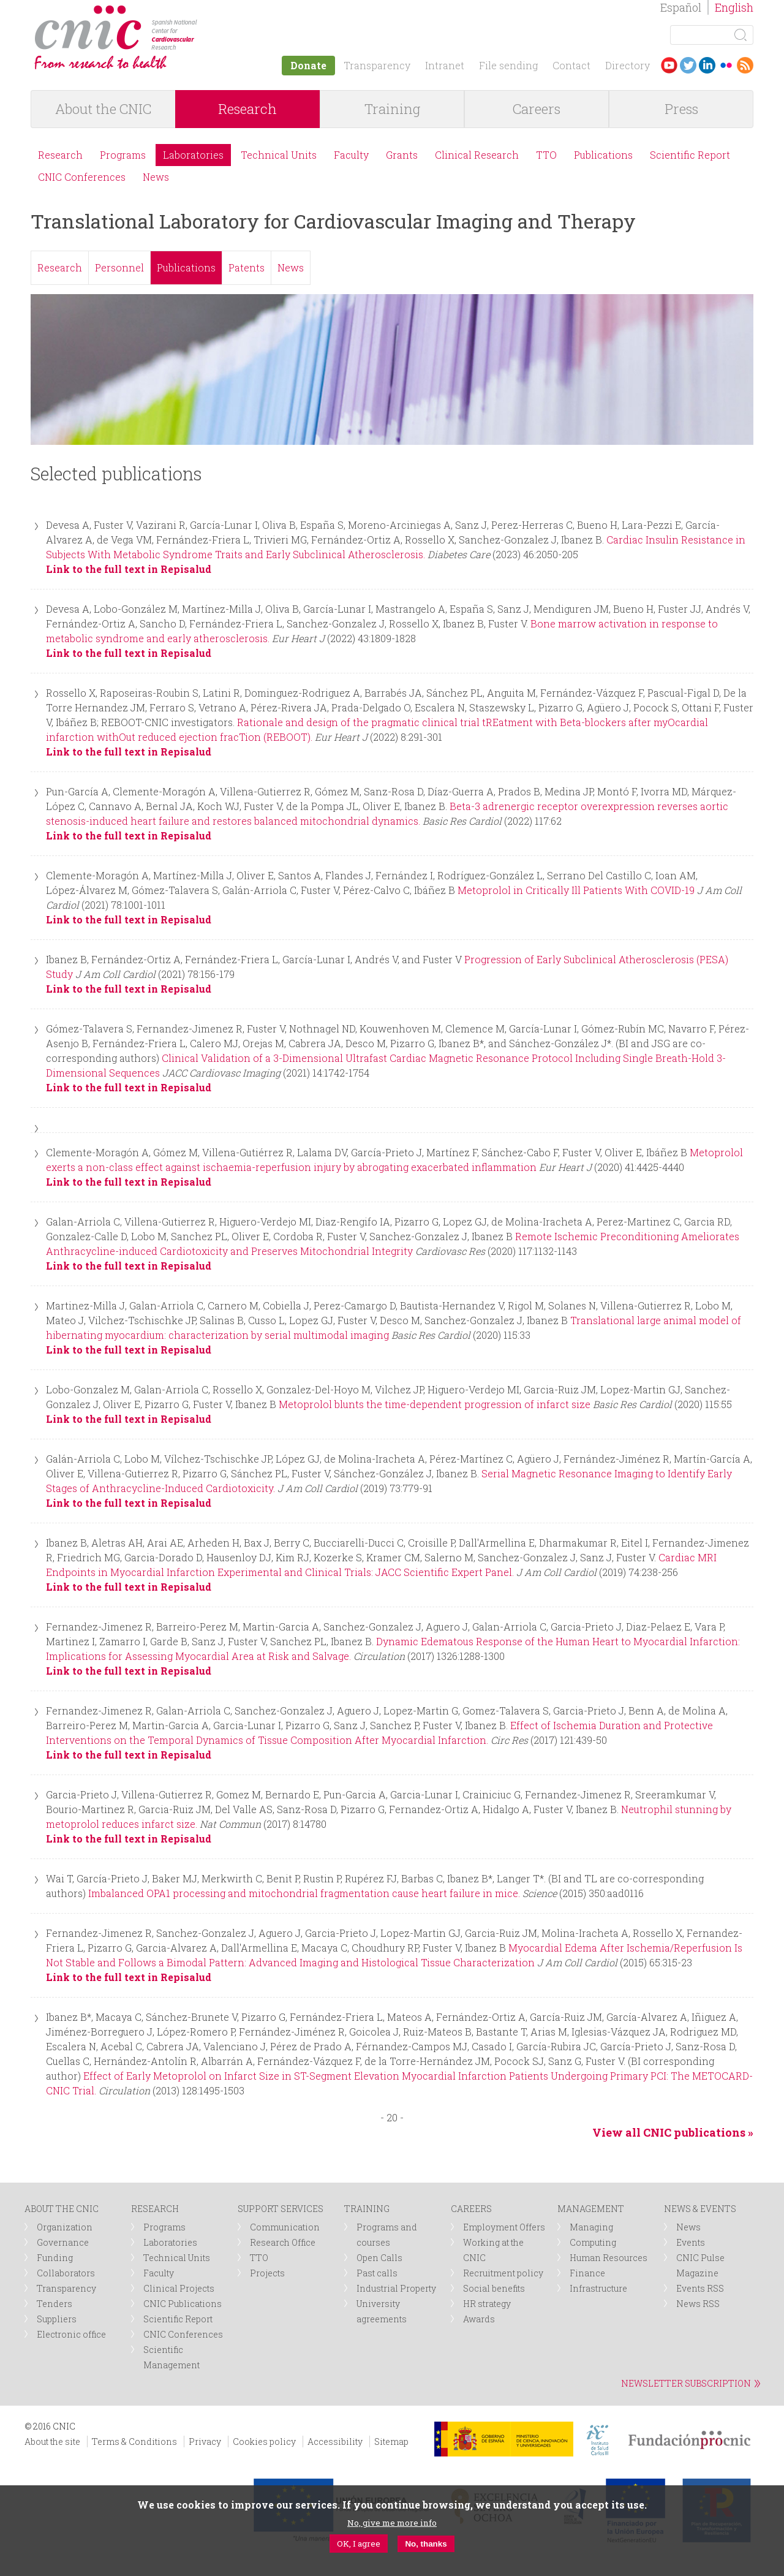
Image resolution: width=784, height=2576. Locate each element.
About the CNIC (103, 109)
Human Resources (608, 2257)
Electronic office (71, 2334)
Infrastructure (598, 2288)
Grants (402, 154)
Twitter (688, 65)
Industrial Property (396, 2288)
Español (680, 7)
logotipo (206, 11)
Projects (267, 2273)
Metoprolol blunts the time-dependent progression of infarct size (434, 1404)
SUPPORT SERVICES (280, 2208)
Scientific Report (690, 154)
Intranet (444, 65)
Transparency (377, 65)
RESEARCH (155, 2208)
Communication (285, 2227)
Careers (536, 109)
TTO (546, 154)
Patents (246, 267)
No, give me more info (392, 2522)
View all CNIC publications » (672, 2132)
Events (690, 2242)
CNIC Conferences (82, 176)
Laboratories (193, 154)
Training (392, 109)
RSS (745, 65)
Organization (64, 2227)
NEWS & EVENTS (700, 2208)
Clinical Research (477, 154)
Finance (587, 2273)
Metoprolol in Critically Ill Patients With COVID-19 (576, 890)
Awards (479, 2319)
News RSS (698, 2303)
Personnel (119, 267)
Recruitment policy (503, 2273)
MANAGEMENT (590, 2208)
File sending (508, 65)
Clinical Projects (178, 2288)
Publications (603, 154)
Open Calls (379, 2257)
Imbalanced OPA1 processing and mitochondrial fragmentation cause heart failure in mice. (304, 1893)
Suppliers (57, 2319)
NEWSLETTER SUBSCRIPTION (686, 2383)
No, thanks (426, 2543)
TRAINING (367, 2208)
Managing (591, 2227)
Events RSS (700, 2288)
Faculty (351, 154)
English (734, 7)
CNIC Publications (182, 2303)
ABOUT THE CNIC (61, 2208)
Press (681, 109)
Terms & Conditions (134, 2441)
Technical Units (279, 154)
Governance (63, 2242)
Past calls (377, 2273)
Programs (123, 154)
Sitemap (391, 2441)
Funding (55, 2257)
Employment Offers (504, 2227)
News (156, 176)
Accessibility (335, 2441)
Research (247, 109)
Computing (593, 2242)
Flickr (726, 65)
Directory (627, 65)
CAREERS (471, 2208)
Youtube (669, 65)
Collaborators (66, 2273)
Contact (571, 65)
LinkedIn (707, 65)
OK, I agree (358, 2543)
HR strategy (487, 2303)
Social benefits (494, 2288)
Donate (308, 65)
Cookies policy (264, 2441)
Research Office (282, 2242)
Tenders (54, 2303)
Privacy (205, 2441)
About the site (52, 2441)
